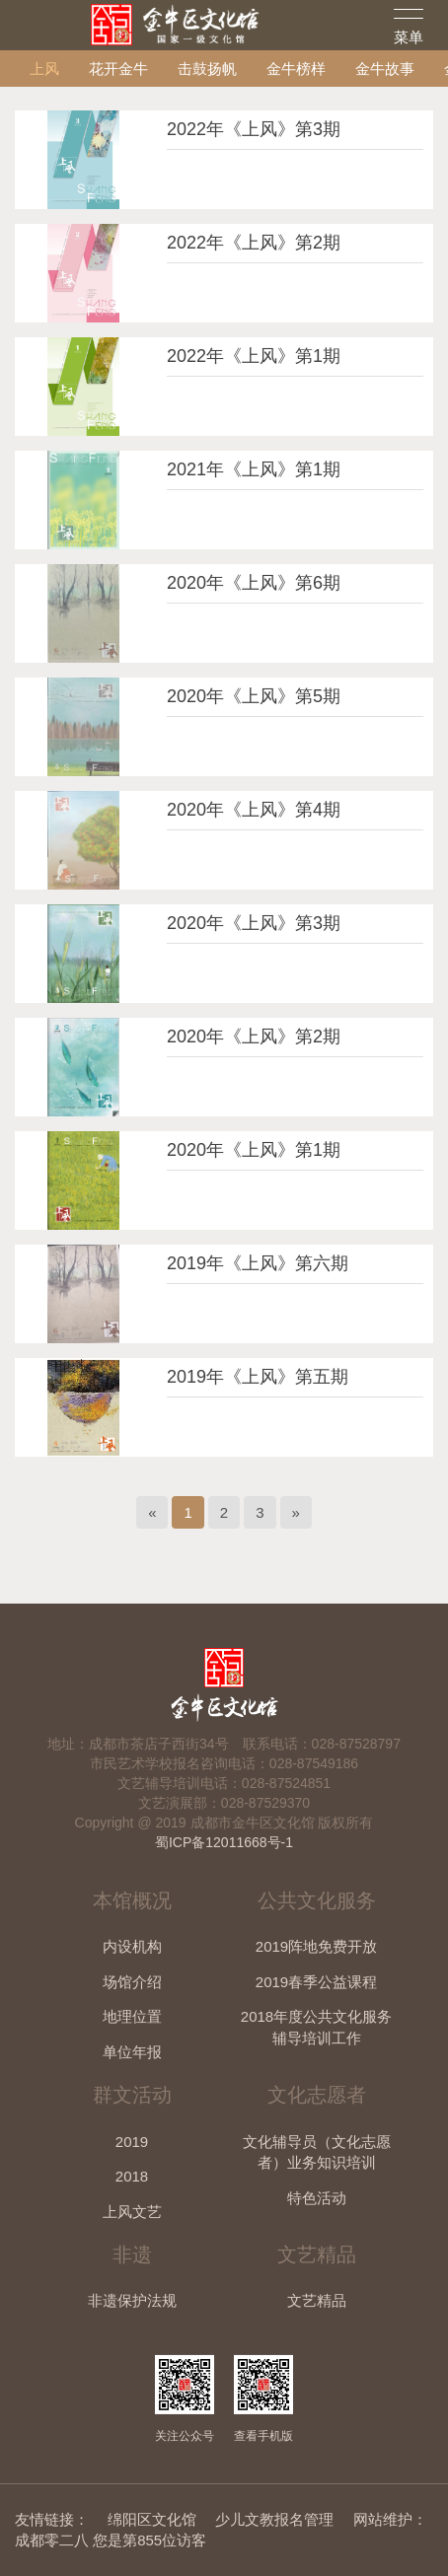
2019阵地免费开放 (316, 1946)
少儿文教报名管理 (274, 2519)
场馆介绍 (132, 1981)
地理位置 (132, 2016)
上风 (44, 68)
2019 (131, 2141)
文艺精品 (316, 2300)
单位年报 (132, 2051)
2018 (131, 2176)
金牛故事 (384, 68)
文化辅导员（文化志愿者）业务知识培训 (317, 2152)
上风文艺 (132, 2211)
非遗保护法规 (132, 2300)
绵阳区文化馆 (152, 2519)
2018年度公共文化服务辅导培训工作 (316, 2026)
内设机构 (132, 1946)
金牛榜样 (296, 68)
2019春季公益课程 (316, 1981)
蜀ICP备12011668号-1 (224, 1842)
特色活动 (316, 2197)
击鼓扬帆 (207, 68)
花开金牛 (118, 68)
